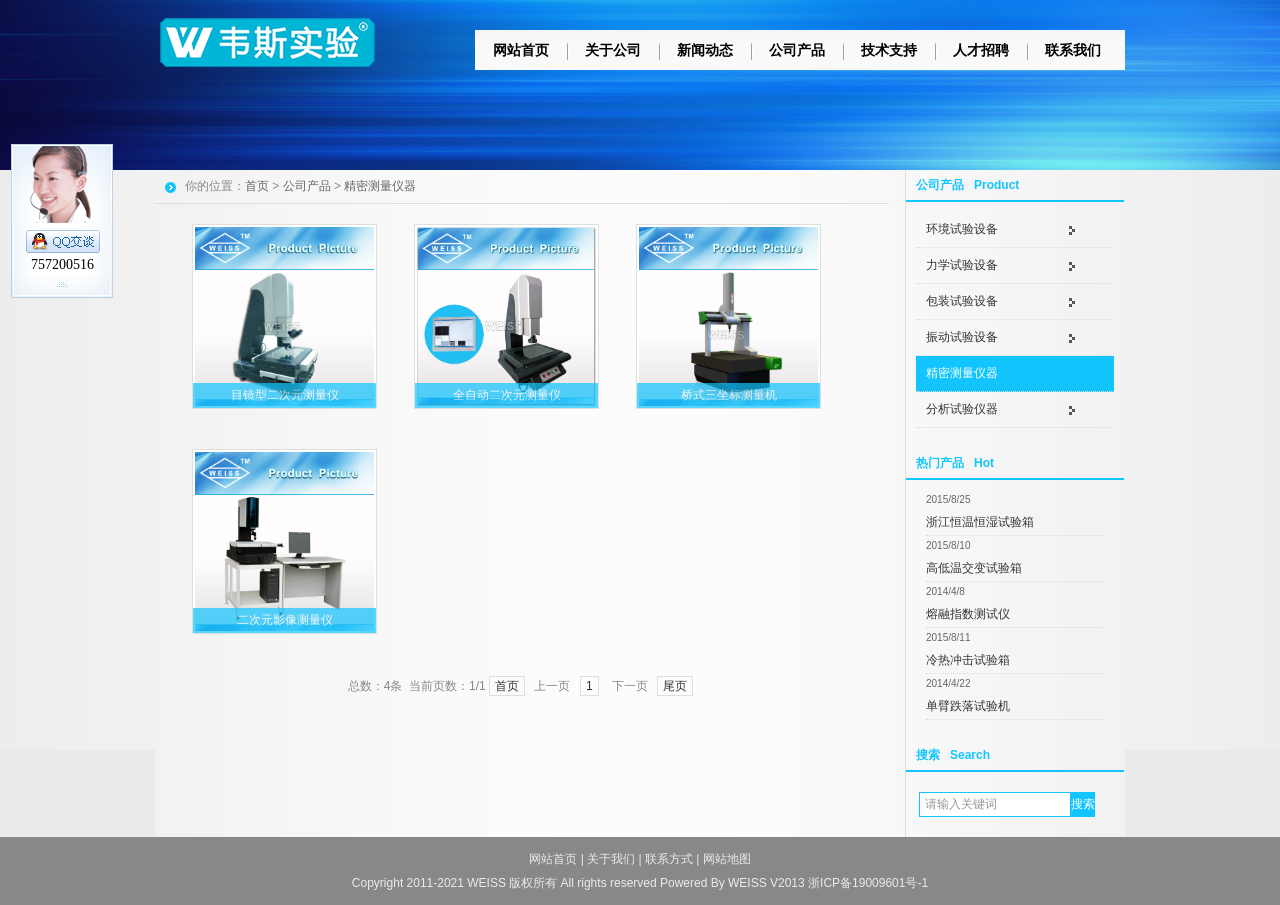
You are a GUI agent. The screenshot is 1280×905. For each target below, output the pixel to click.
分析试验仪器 (962, 409)
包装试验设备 (962, 301)
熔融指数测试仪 (968, 614)
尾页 (675, 686)
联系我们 (1073, 50)
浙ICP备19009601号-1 (868, 883)
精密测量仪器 (962, 373)
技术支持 (889, 50)
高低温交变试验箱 (974, 568)
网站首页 (521, 50)
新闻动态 (705, 50)
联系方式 (669, 859)
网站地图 (727, 859)
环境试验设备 (962, 229)
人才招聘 (981, 50)
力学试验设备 (962, 265)
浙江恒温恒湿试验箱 (980, 522)
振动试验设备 (962, 337)
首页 (257, 186)
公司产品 (797, 50)
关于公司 (613, 50)
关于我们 (611, 859)
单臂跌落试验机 (968, 706)
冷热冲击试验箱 (968, 660)
